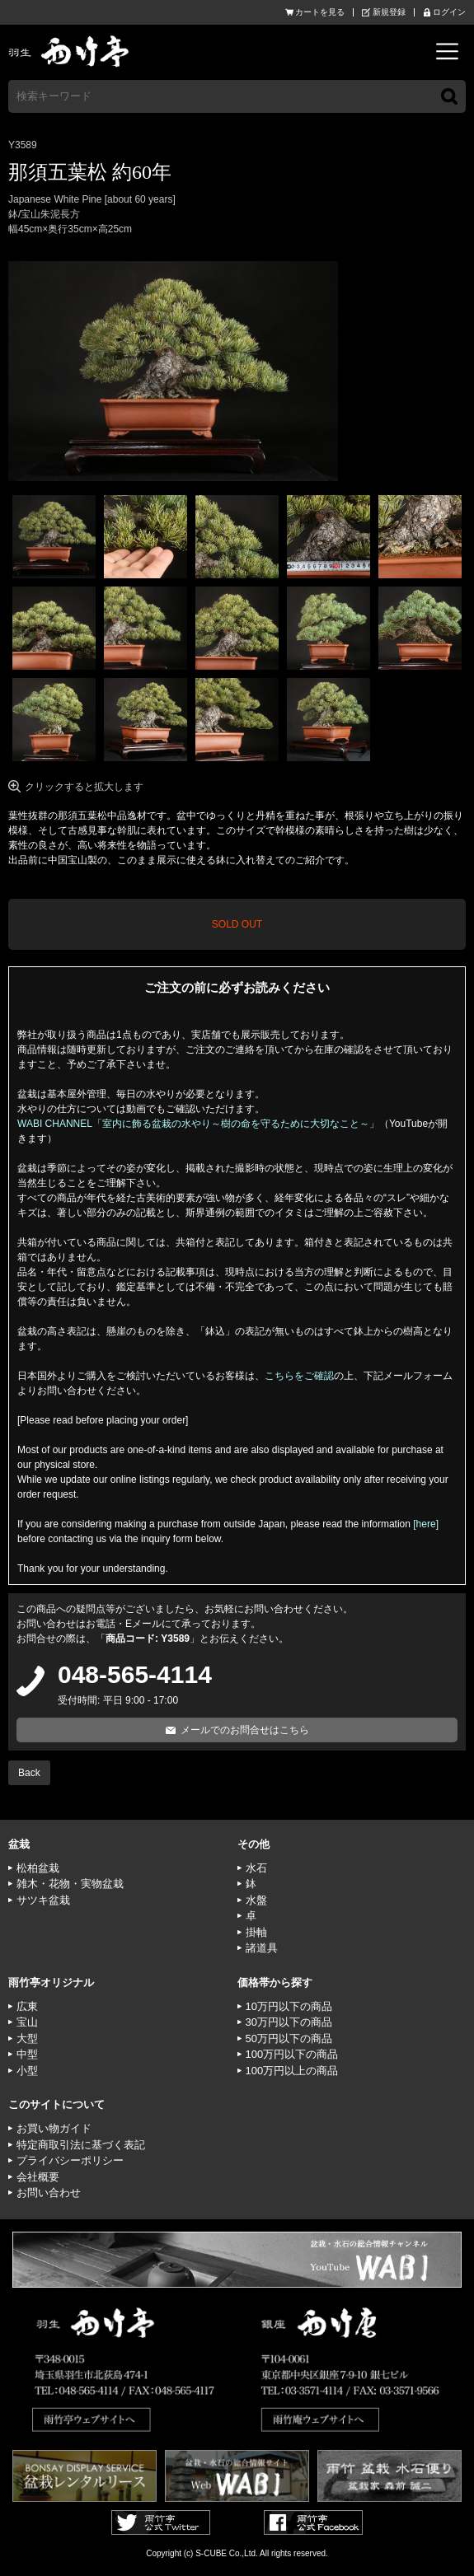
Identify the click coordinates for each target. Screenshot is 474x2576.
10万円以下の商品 (289, 2006)
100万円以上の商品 (292, 2070)
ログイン (449, 12)
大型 (27, 2038)
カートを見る (320, 12)
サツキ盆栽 (43, 1900)
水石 (256, 1868)
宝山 (27, 2022)
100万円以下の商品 (292, 2054)
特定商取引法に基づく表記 (80, 2145)
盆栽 (19, 1844)
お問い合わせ (48, 2192)
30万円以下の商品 (289, 2022)
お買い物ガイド (54, 2128)
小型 (27, 2070)
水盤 (256, 1900)
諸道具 (262, 1948)
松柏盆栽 (37, 1868)
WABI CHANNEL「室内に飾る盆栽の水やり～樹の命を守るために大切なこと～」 (198, 1123)
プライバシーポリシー (70, 2160)
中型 (27, 2054)
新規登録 (389, 12)
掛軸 (256, 1932)
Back (29, 1773)
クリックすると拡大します (84, 786)
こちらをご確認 (299, 1376)
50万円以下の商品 (289, 2038)
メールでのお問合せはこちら (245, 1730)
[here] (426, 1524)
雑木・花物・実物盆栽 (70, 1883)
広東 (27, 2006)
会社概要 (37, 2177)
